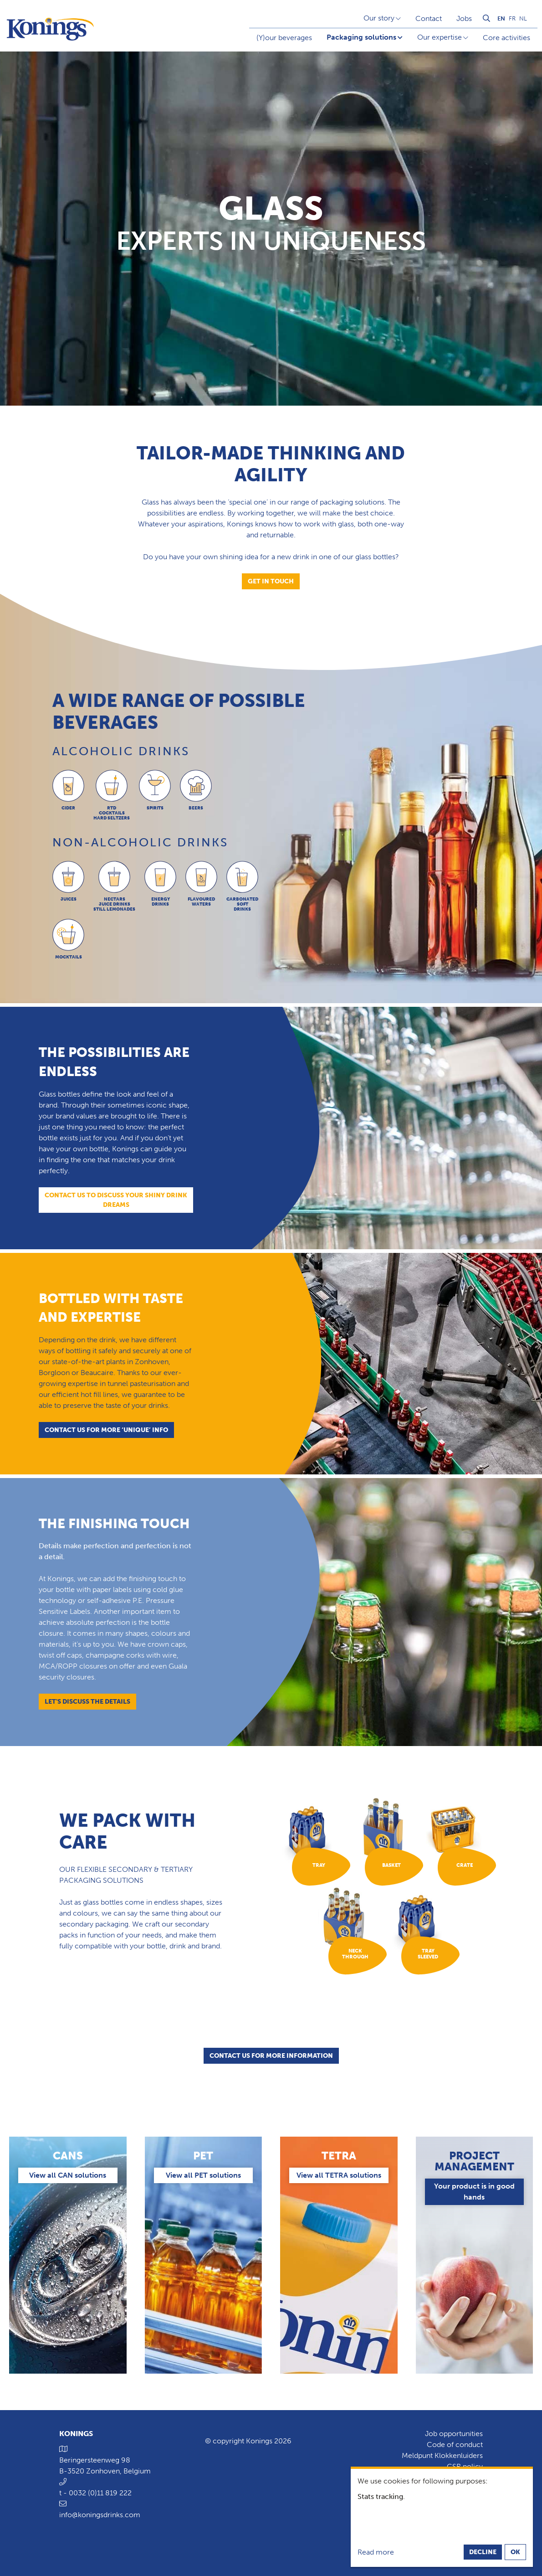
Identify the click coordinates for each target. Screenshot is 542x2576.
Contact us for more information (271, 2056)
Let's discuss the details (87, 1701)
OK (515, 2552)
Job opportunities (454, 2433)
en (501, 18)
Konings (76, 2433)
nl (523, 18)
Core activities (506, 37)
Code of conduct (455, 2444)
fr (512, 18)
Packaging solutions (361, 37)
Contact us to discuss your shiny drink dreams (116, 1200)
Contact (428, 18)
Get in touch (271, 581)
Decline (482, 2552)
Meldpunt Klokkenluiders (442, 2455)
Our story (378, 18)
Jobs (464, 18)
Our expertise (439, 37)
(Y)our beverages (284, 37)
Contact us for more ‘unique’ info (106, 1430)
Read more (376, 2552)
